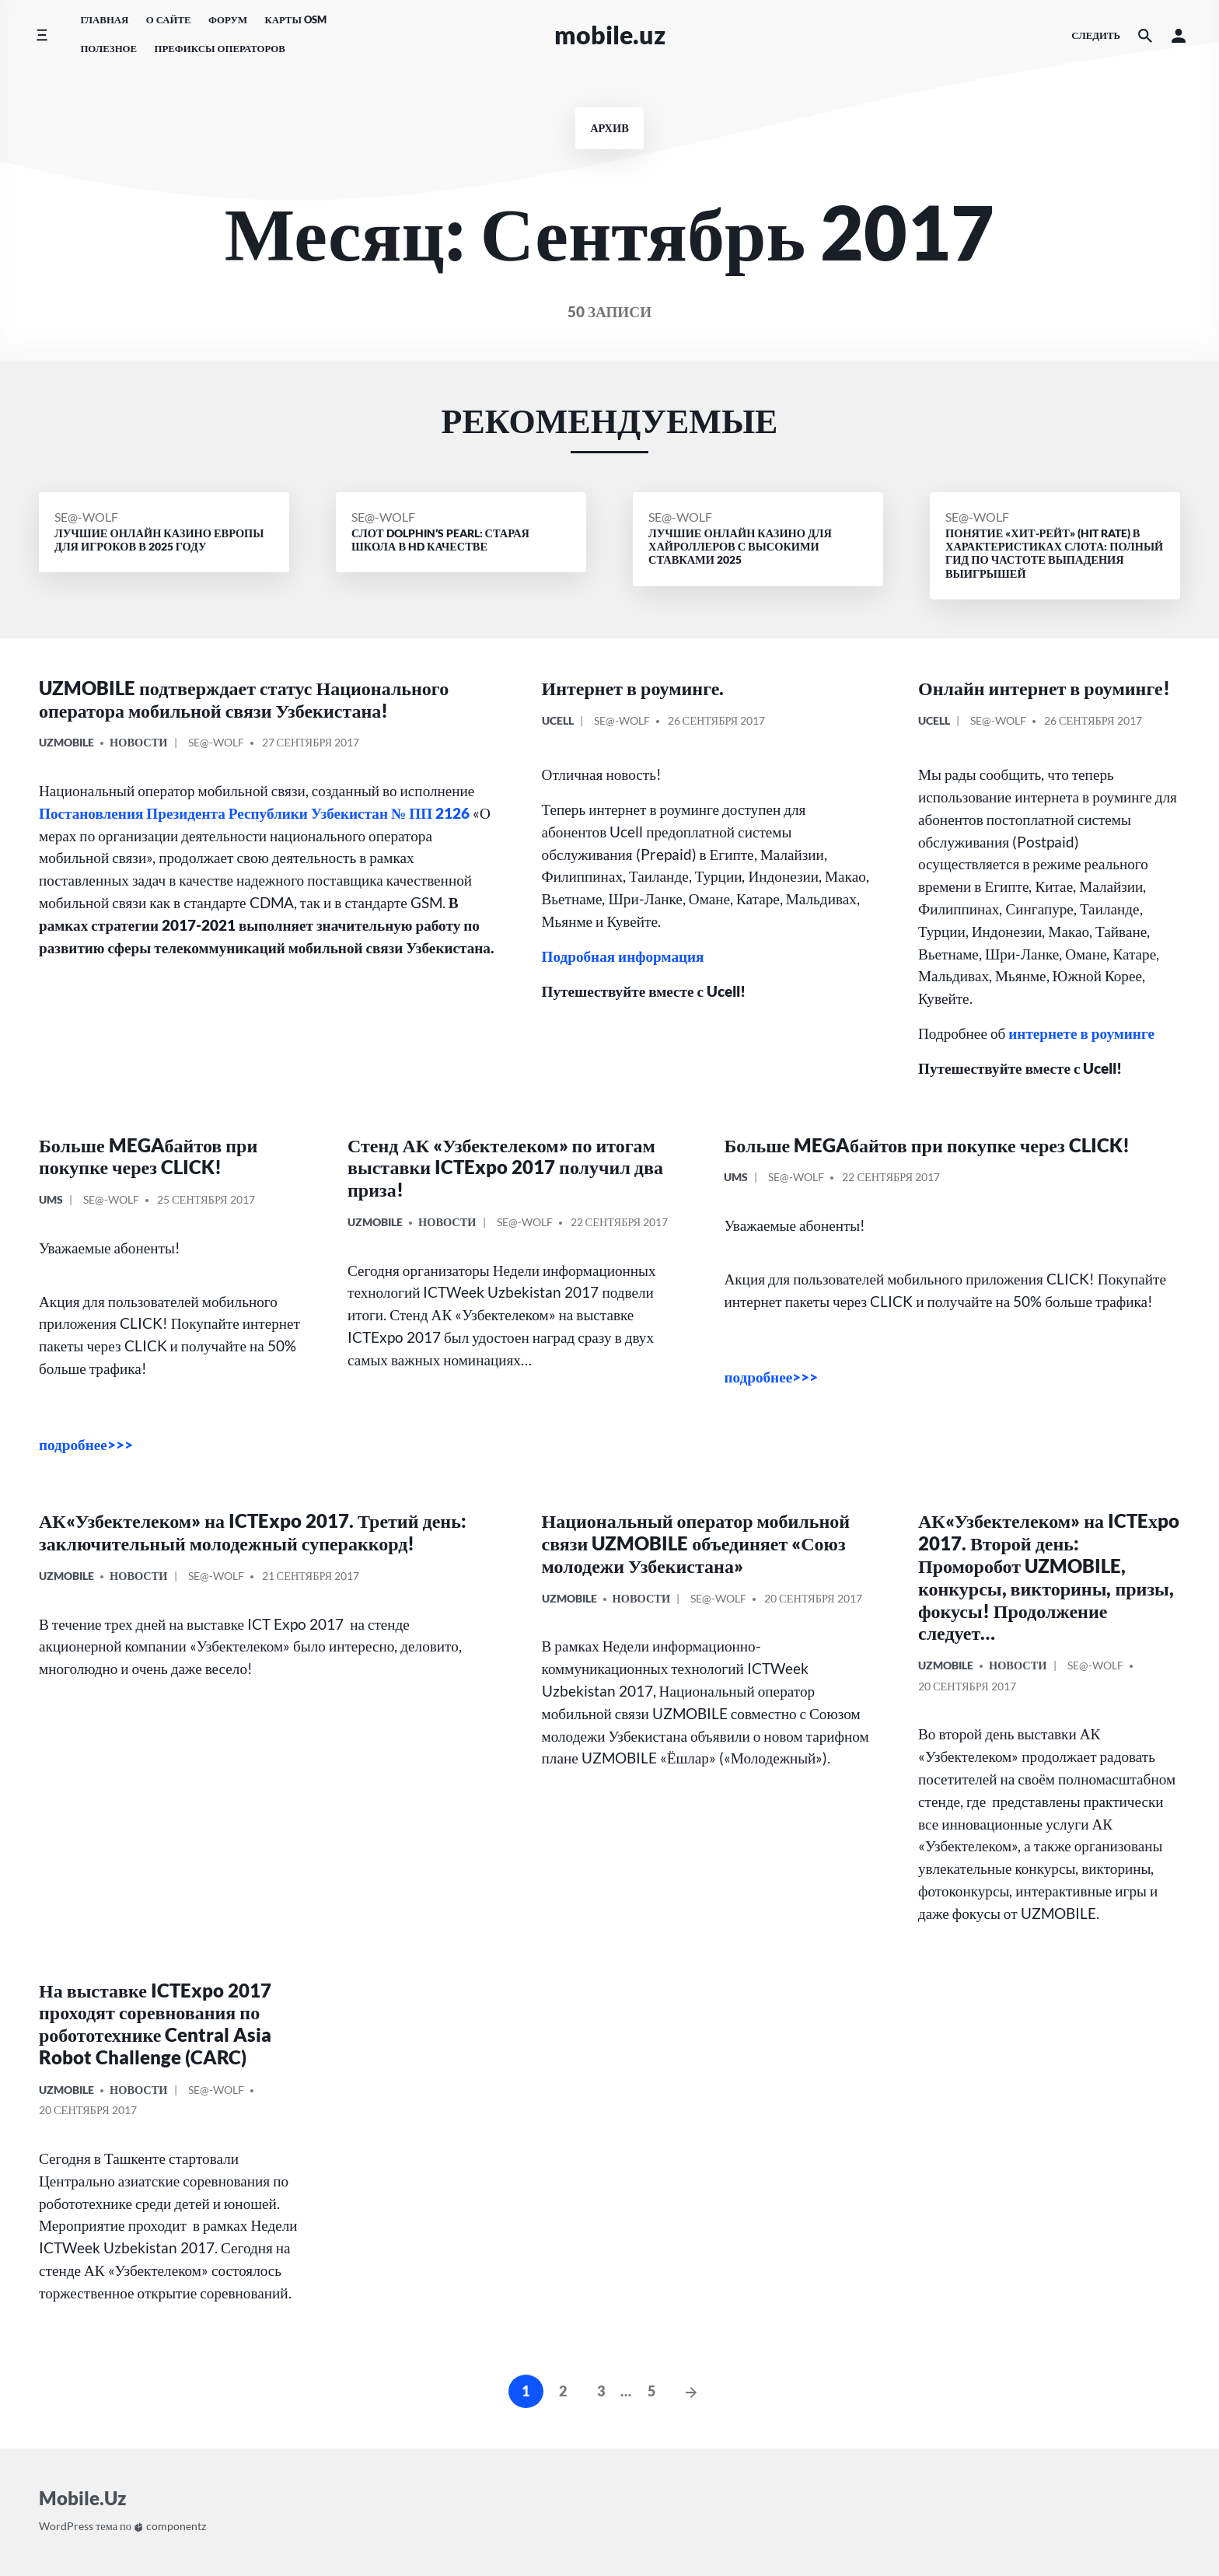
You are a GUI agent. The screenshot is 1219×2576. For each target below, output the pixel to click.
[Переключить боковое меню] (41, 35)
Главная (104, 19)
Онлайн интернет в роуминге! (1044, 687)
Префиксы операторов (219, 48)
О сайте (168, 19)
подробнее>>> (86, 1444)
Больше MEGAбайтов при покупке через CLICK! (148, 1156)
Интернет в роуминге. (633, 687)
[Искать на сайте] (1145, 35)
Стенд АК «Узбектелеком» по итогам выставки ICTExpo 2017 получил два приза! (505, 1167)
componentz (170, 2525)
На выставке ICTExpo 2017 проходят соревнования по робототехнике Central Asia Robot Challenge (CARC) (155, 2023)
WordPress (66, 2525)
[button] (1178, 35)
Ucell (558, 720)
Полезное (108, 48)
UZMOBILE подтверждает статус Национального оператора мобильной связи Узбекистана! (244, 699)
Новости (139, 742)
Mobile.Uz (609, 34)
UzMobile (66, 742)
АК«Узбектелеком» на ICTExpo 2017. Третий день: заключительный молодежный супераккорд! (252, 1531)
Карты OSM (295, 19)
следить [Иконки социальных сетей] (1095, 35)
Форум (227, 19)
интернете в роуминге (1081, 1033)
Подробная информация (623, 956)
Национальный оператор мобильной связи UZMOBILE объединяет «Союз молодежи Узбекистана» (696, 1543)
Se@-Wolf (86, 516)
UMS (51, 1199)
